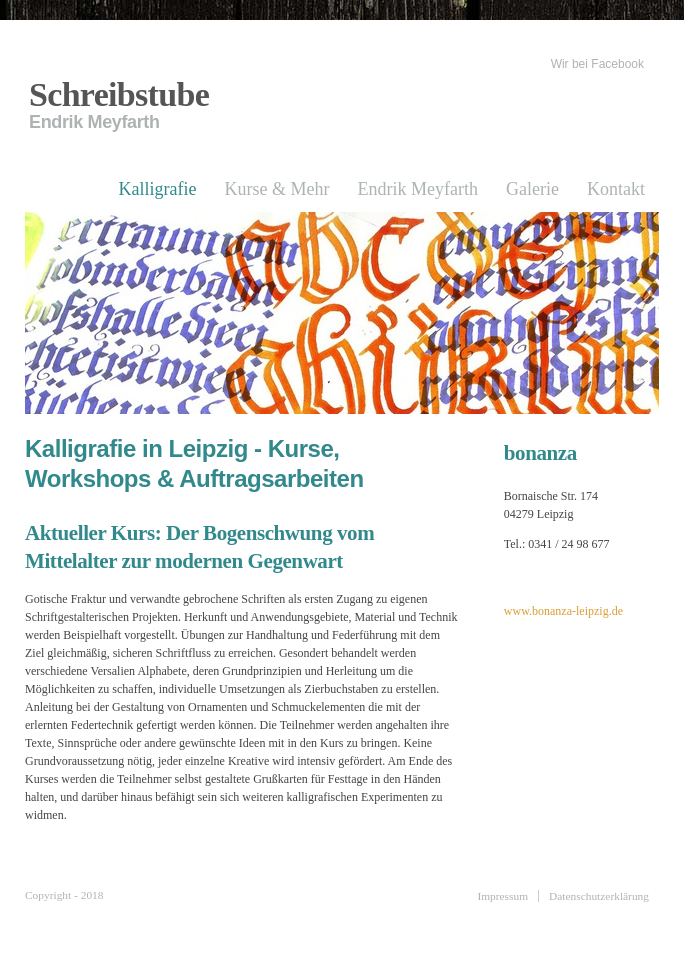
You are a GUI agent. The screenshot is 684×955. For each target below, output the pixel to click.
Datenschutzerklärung (599, 896)
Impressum (502, 896)
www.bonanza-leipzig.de (563, 611)
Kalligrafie (158, 189)
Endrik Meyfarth (418, 189)
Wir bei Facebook (597, 64)
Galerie (532, 189)
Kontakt (616, 189)
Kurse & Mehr (277, 189)
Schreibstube (119, 94)
